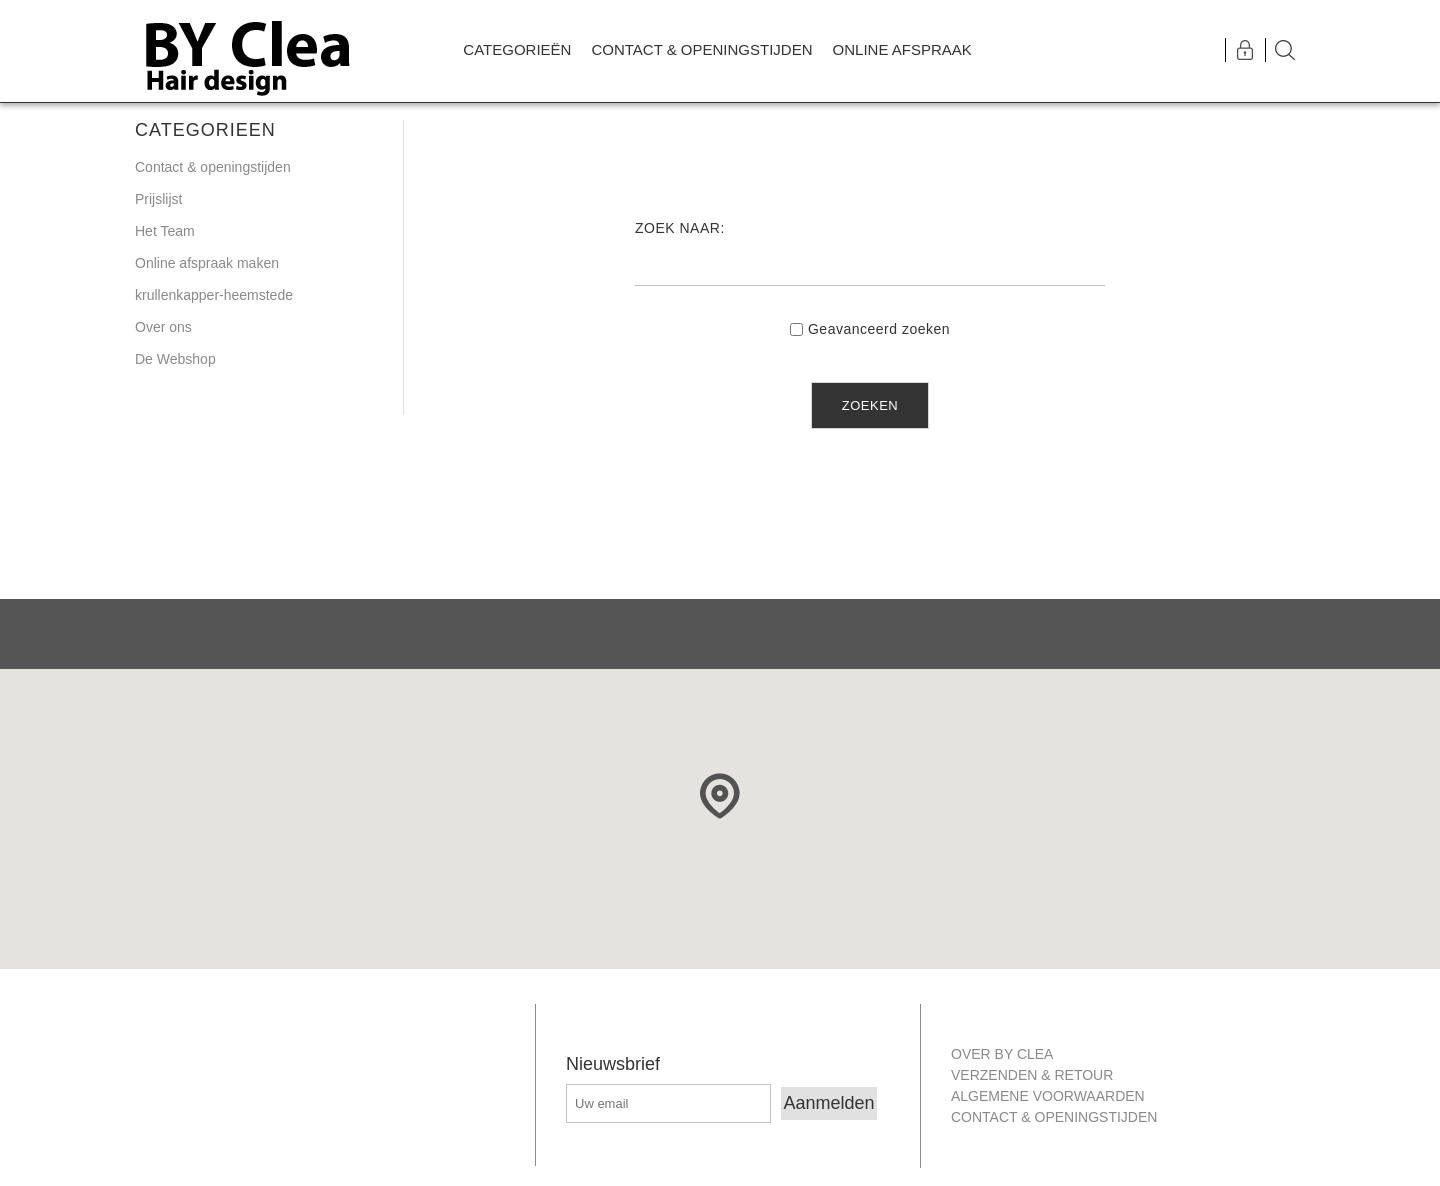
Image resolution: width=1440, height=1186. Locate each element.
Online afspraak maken (207, 263)
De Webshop (175, 359)
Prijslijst (158, 199)
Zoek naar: (680, 228)
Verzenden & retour (1032, 1075)
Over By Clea (1002, 1054)
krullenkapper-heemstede (214, 295)
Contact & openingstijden (213, 167)
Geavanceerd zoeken (879, 329)
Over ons (163, 327)
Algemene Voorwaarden (1048, 1096)
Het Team (165, 231)
